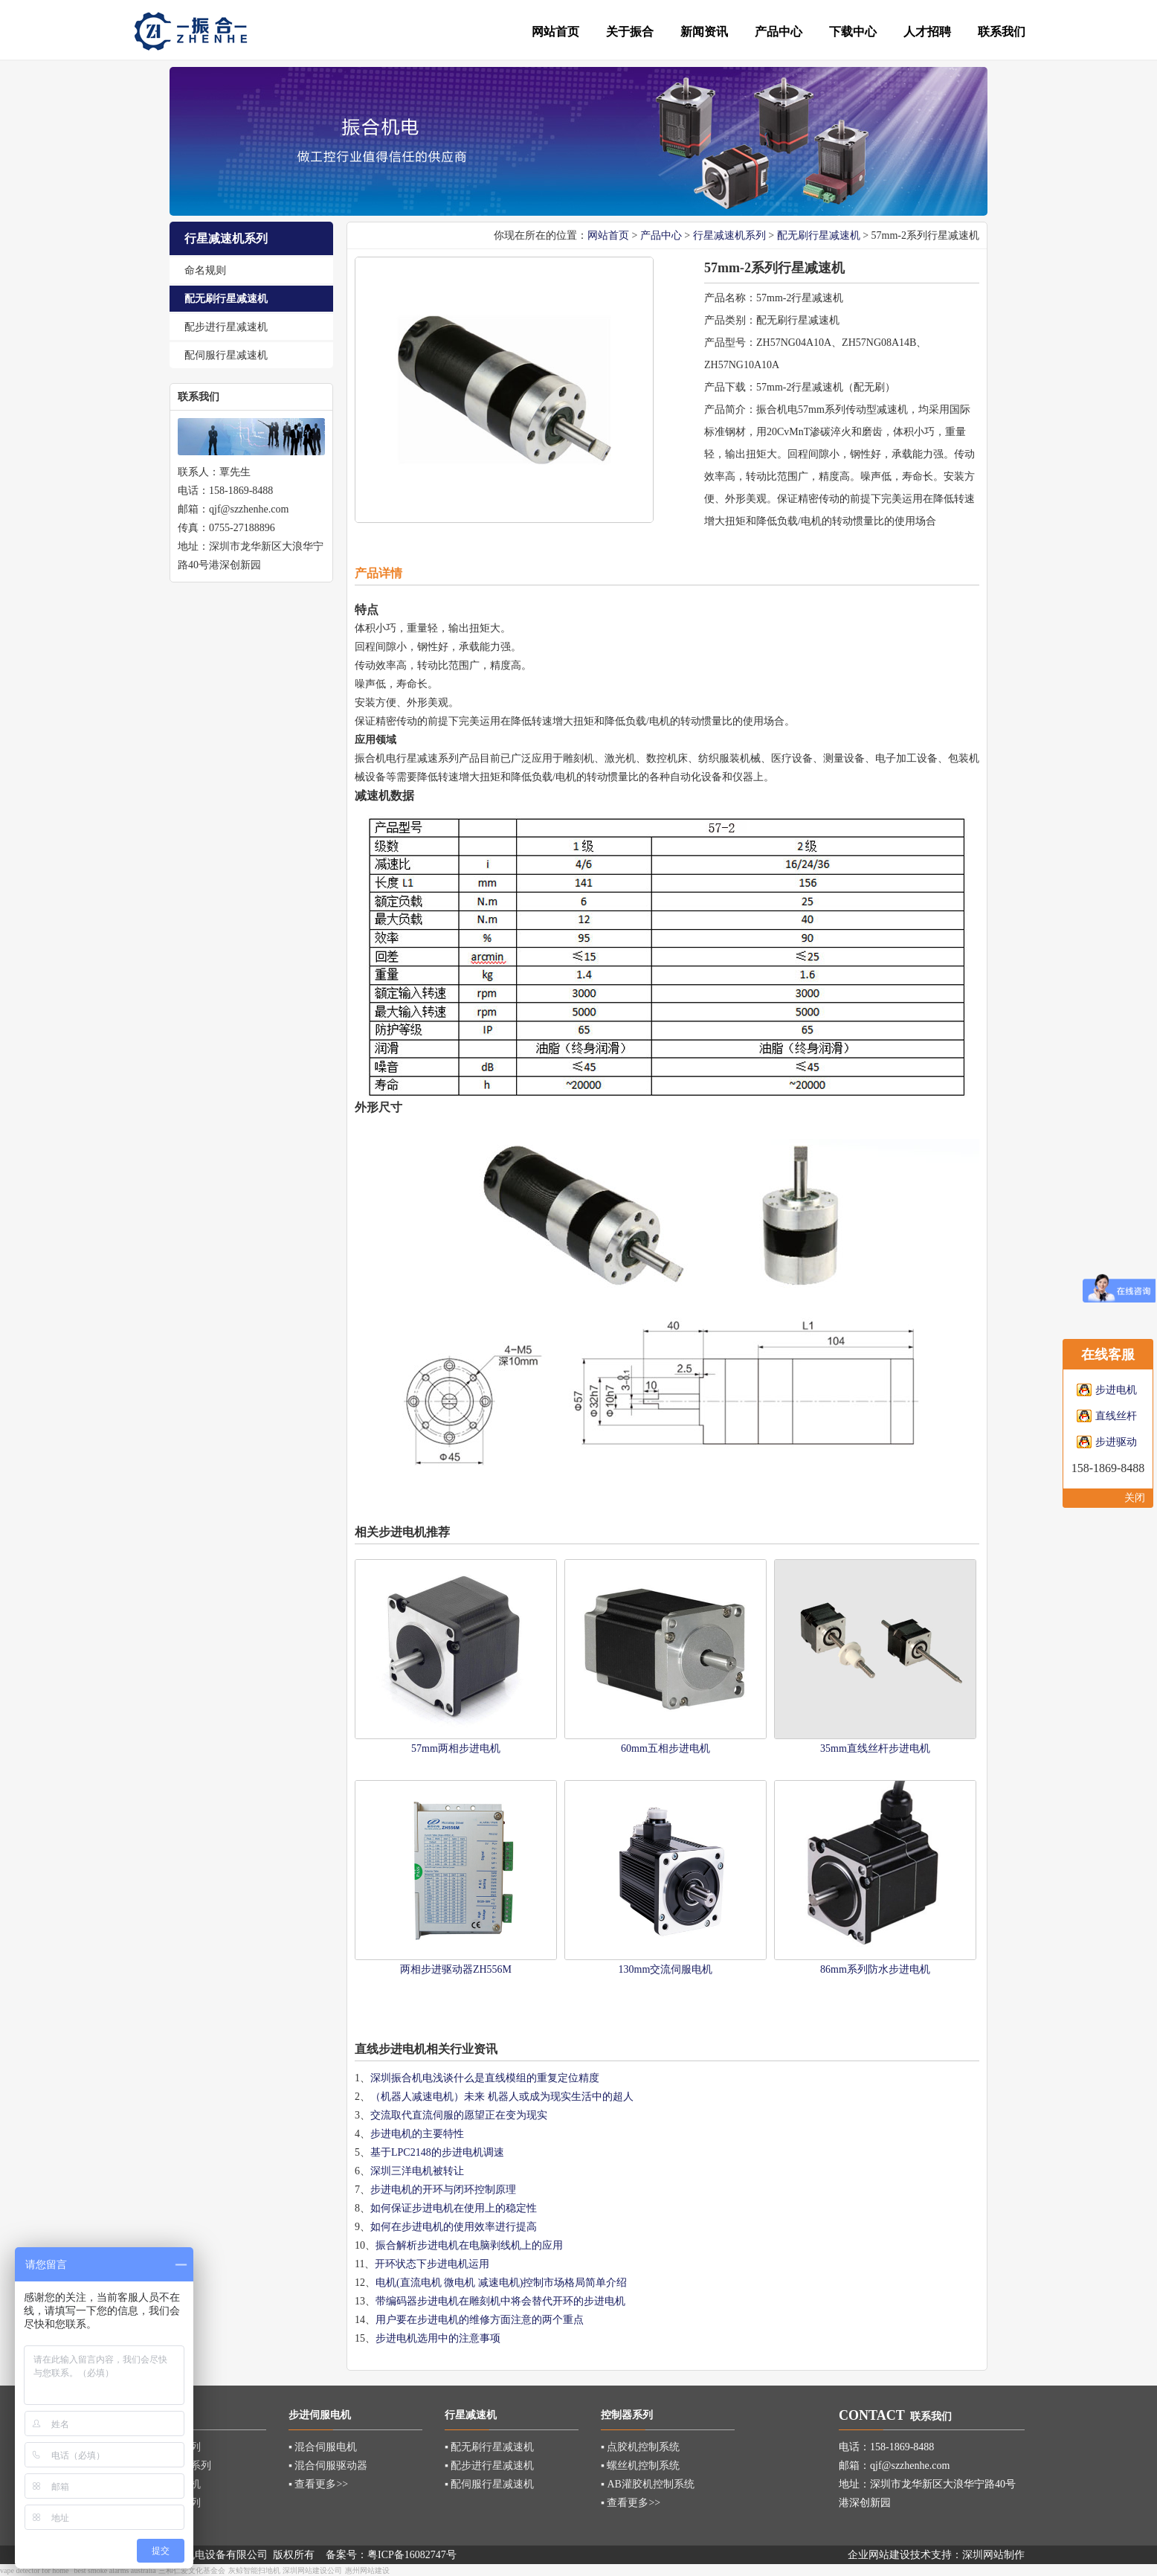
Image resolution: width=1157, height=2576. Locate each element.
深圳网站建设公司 (312, 2570)
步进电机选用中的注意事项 (438, 2338)
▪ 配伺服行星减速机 (489, 2484)
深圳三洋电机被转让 (417, 2171)
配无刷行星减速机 (226, 298)
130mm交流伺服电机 (666, 1969)
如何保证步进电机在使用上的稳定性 (453, 2208)
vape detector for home (34, 2570)
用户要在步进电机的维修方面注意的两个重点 (480, 2319)
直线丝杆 (1116, 1416)
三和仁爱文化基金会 (191, 2570)
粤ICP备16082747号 (412, 2554)
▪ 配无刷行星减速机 (489, 2447)
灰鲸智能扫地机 (254, 2570)
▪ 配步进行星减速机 (489, 2465)
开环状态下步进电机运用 (432, 2264)
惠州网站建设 (367, 2570)
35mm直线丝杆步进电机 (875, 1748)
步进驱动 (1116, 1442)
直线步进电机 (390, 2049)
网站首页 (608, 235)
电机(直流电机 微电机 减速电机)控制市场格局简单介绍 (501, 2282)
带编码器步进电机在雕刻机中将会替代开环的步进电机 (500, 2301)
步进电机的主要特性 (417, 2133)
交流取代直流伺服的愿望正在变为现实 (458, 2115)
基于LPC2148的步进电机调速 (437, 2152)
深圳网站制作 (993, 2554)
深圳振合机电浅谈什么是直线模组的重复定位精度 (484, 2078)
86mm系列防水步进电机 (875, 1969)
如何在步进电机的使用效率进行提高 (453, 2226)
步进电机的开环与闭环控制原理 (443, 2189)
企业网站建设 (879, 2554)
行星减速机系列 (729, 235)
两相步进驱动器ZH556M (456, 1969)
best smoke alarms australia (114, 2570)
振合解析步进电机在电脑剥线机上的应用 (469, 2245)
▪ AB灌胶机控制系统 (647, 2484)
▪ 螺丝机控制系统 (640, 2465)
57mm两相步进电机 (455, 1748)
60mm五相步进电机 (665, 1748)
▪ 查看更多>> (318, 2484)
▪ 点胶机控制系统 (640, 2447)
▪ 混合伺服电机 (323, 2447)
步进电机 (1116, 1389)
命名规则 (205, 270)
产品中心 (661, 235)
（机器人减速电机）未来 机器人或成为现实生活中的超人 (502, 2096)
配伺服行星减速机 (226, 355)
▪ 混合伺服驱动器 (328, 2465)
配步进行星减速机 (226, 327)
